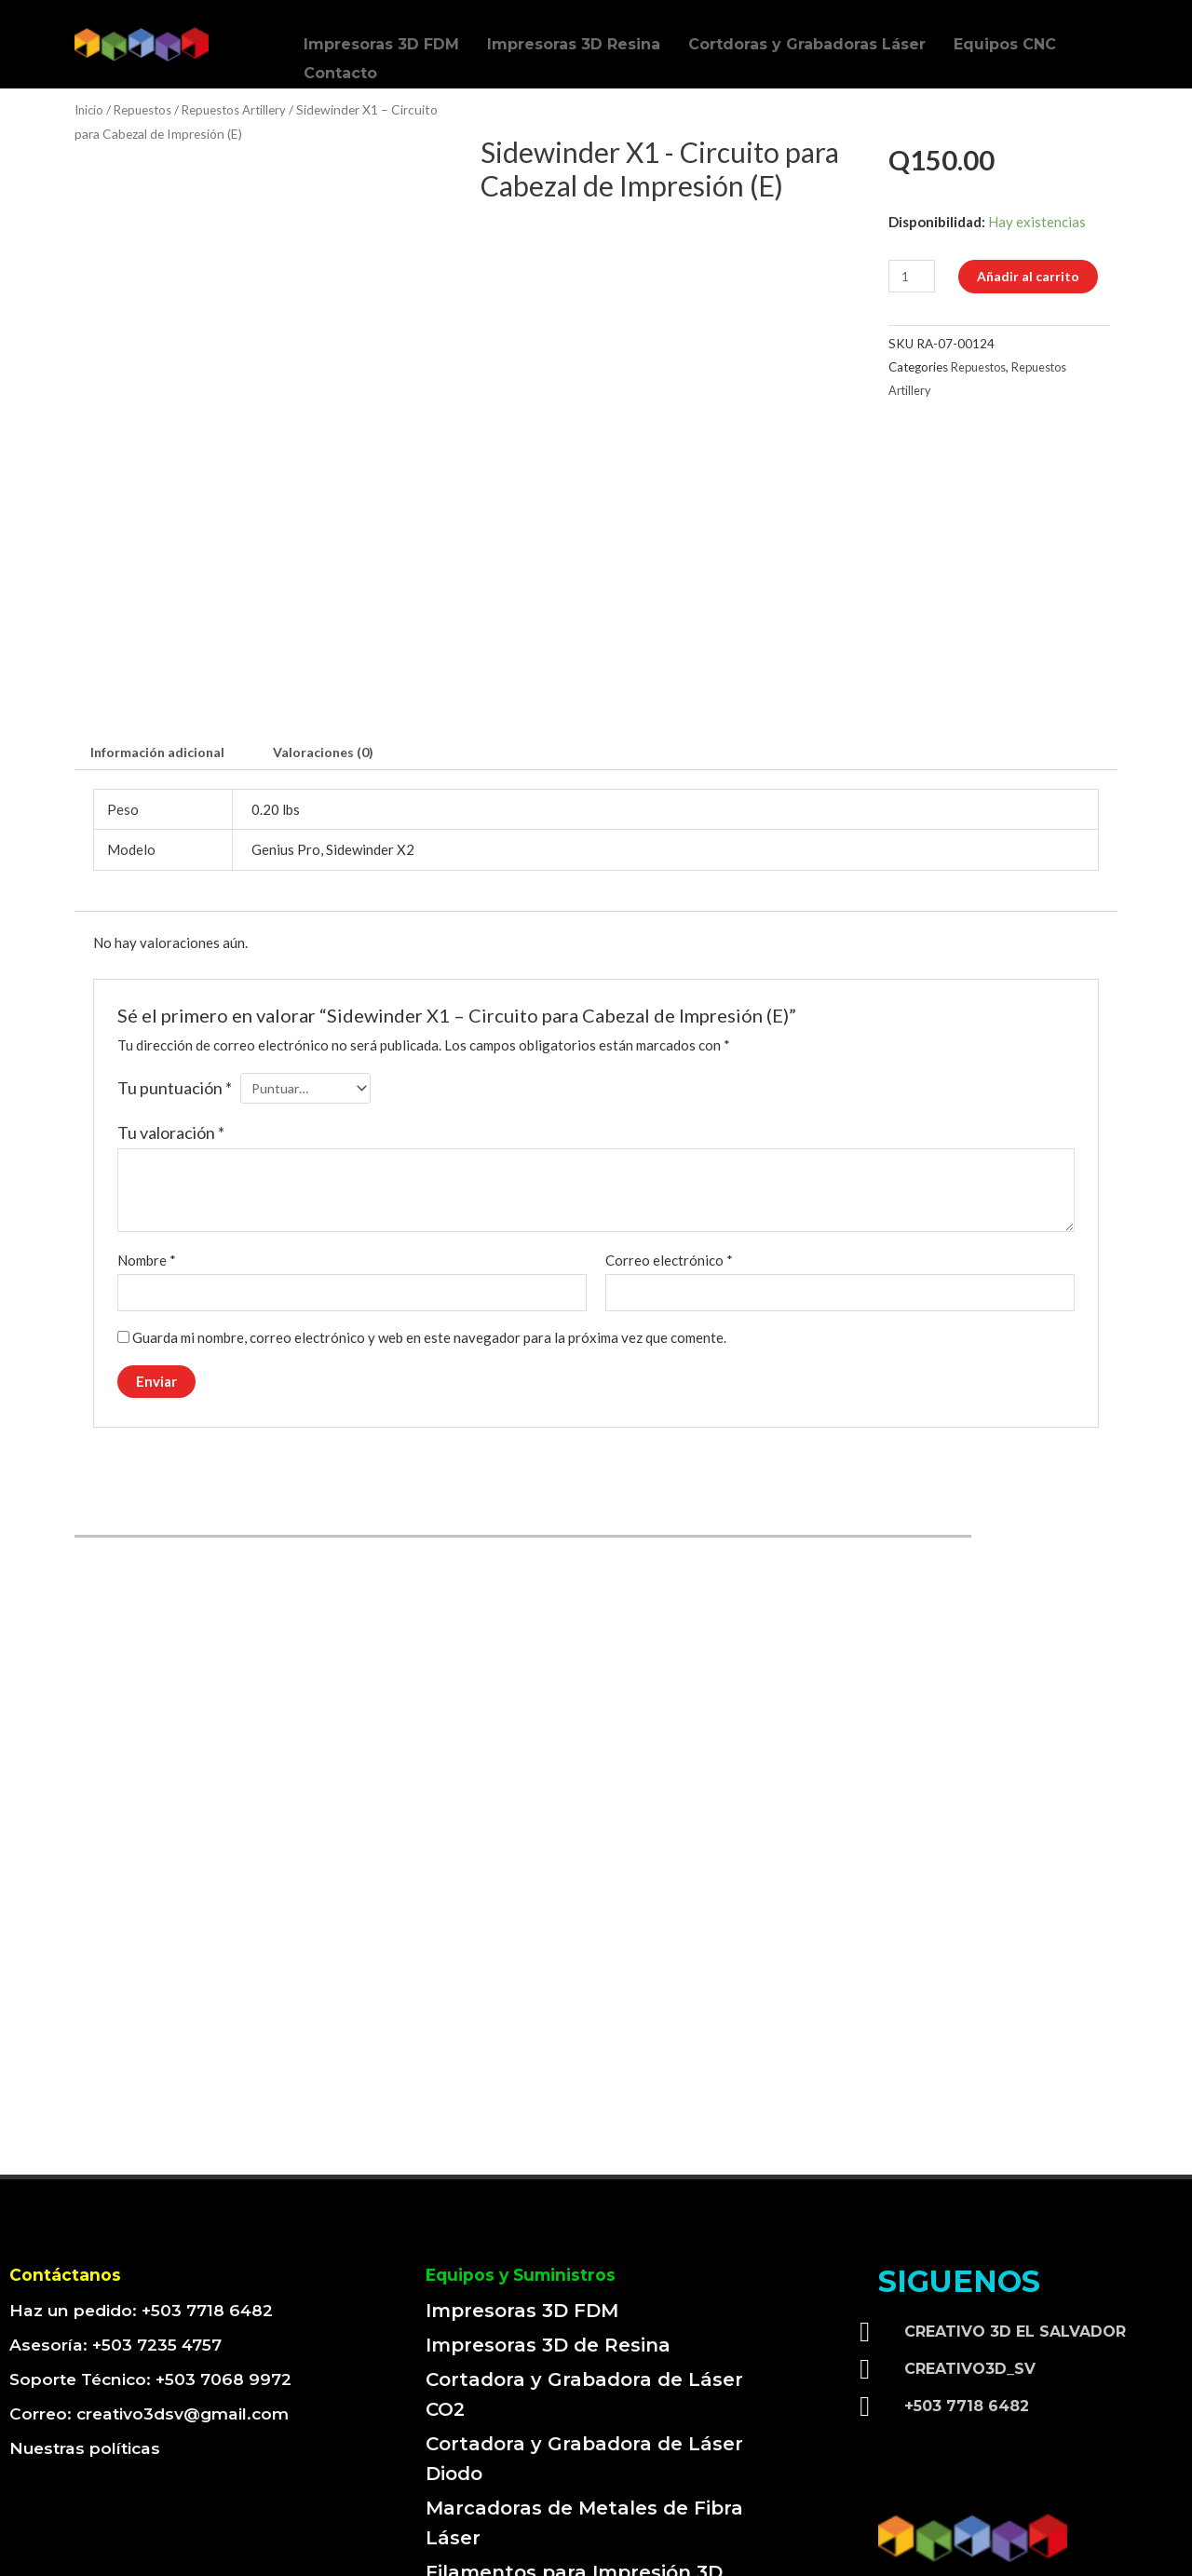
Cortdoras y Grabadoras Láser (807, 39)
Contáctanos (72, 2146)
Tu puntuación (174, 955)
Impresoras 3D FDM (381, 39)
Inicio (90, 109)
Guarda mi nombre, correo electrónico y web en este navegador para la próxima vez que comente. (429, 1208)
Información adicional (161, 619)
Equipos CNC (1005, 39)
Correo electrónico (669, 1129)
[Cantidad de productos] (913, 276)
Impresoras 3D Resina (573, 39)
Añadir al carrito (1034, 275)
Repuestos (147, 109)
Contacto (340, 57)
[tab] (161, 620)
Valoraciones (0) (334, 619)
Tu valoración (170, 1002)
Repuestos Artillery (244, 109)
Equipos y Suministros (535, 2146)
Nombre (146, 1129)
